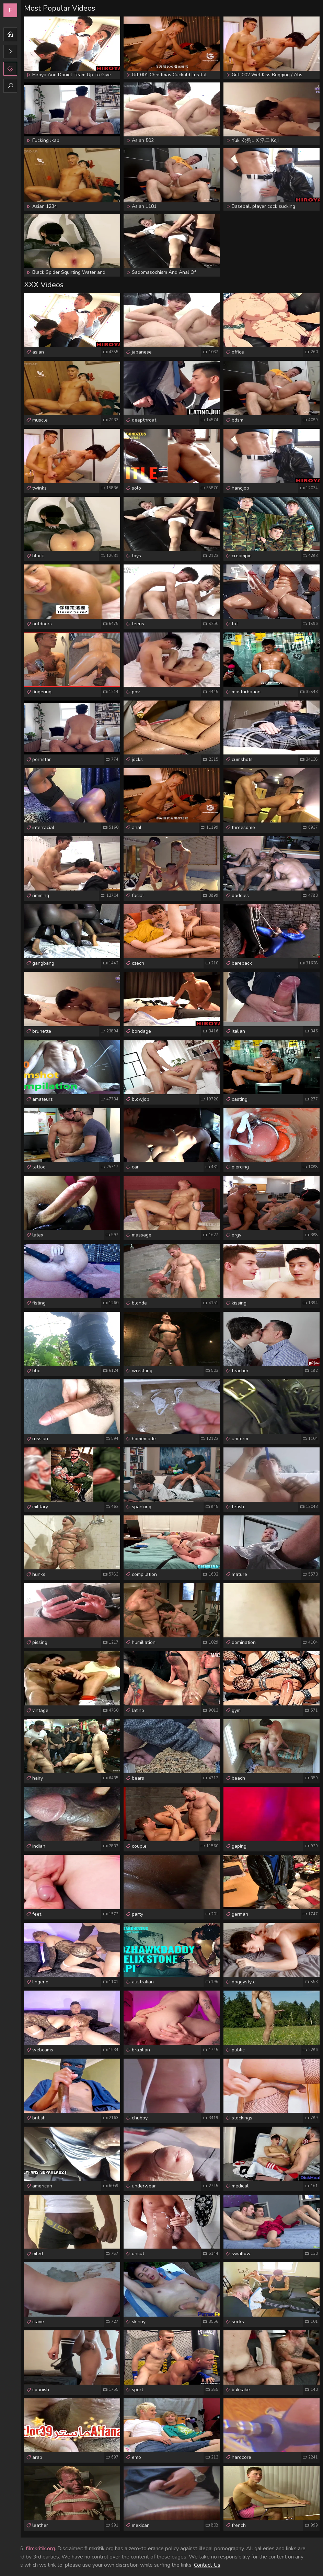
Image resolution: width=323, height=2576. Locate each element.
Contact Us (207, 2565)
